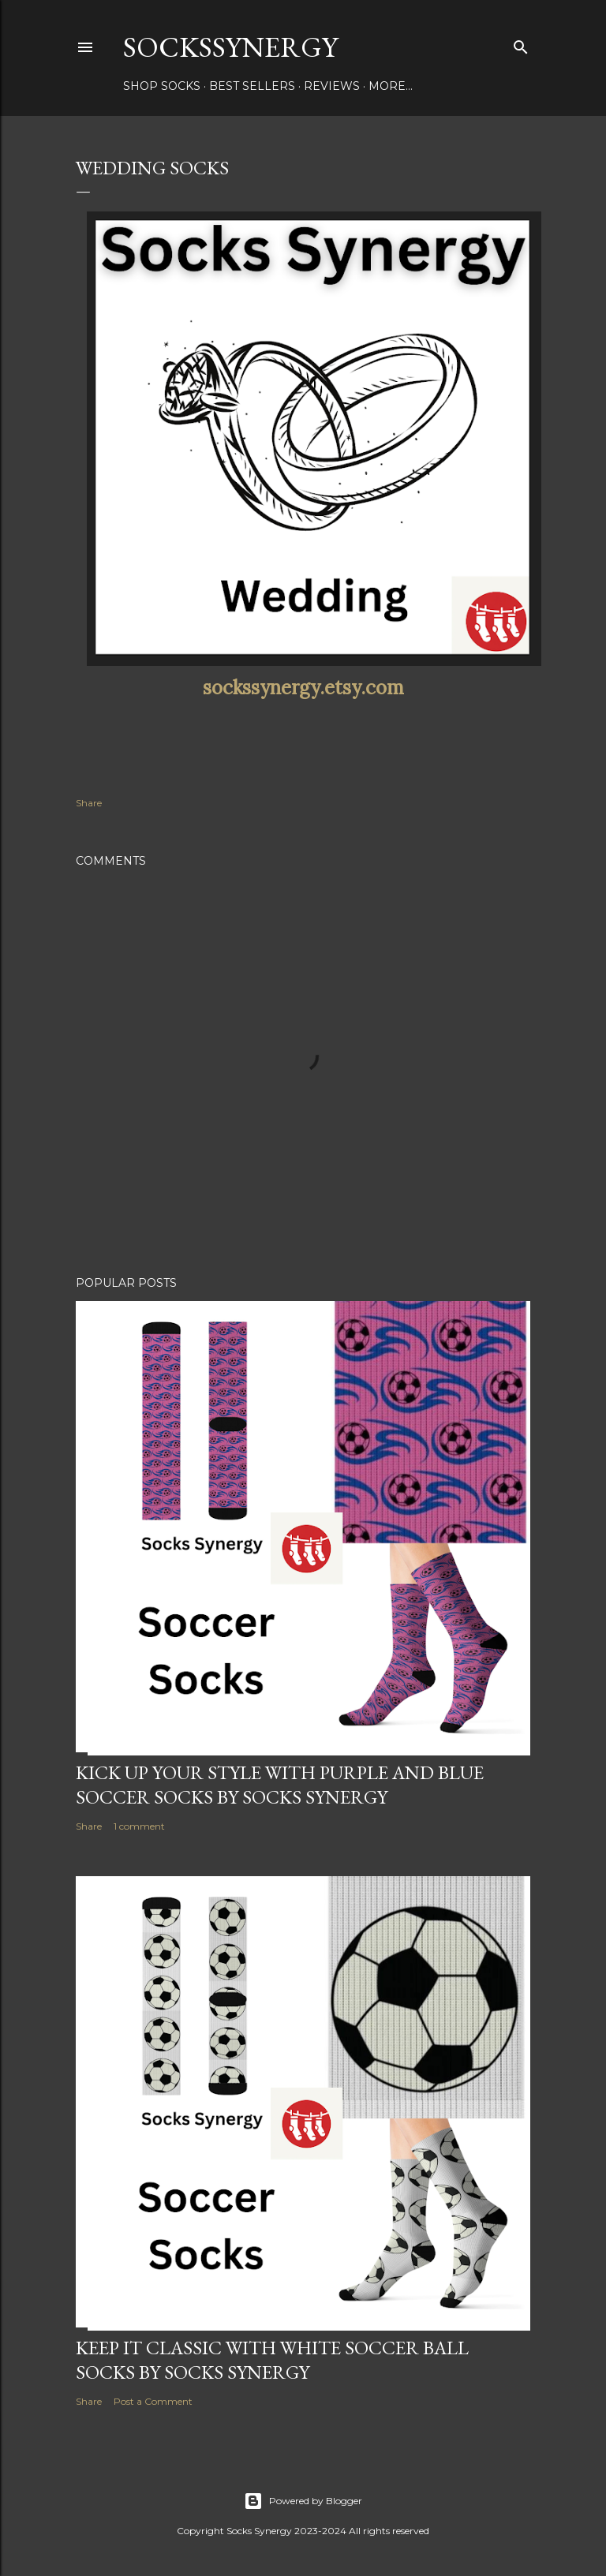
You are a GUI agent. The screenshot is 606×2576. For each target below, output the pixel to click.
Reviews (332, 86)
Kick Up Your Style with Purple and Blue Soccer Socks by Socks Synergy (280, 1784)
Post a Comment (153, 2401)
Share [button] (89, 803)
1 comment (139, 1826)
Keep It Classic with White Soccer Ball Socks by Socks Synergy (272, 2359)
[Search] (520, 43)
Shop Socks (161, 86)
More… (390, 86)
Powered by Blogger (303, 2501)
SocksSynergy (230, 46)
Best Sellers (252, 86)
